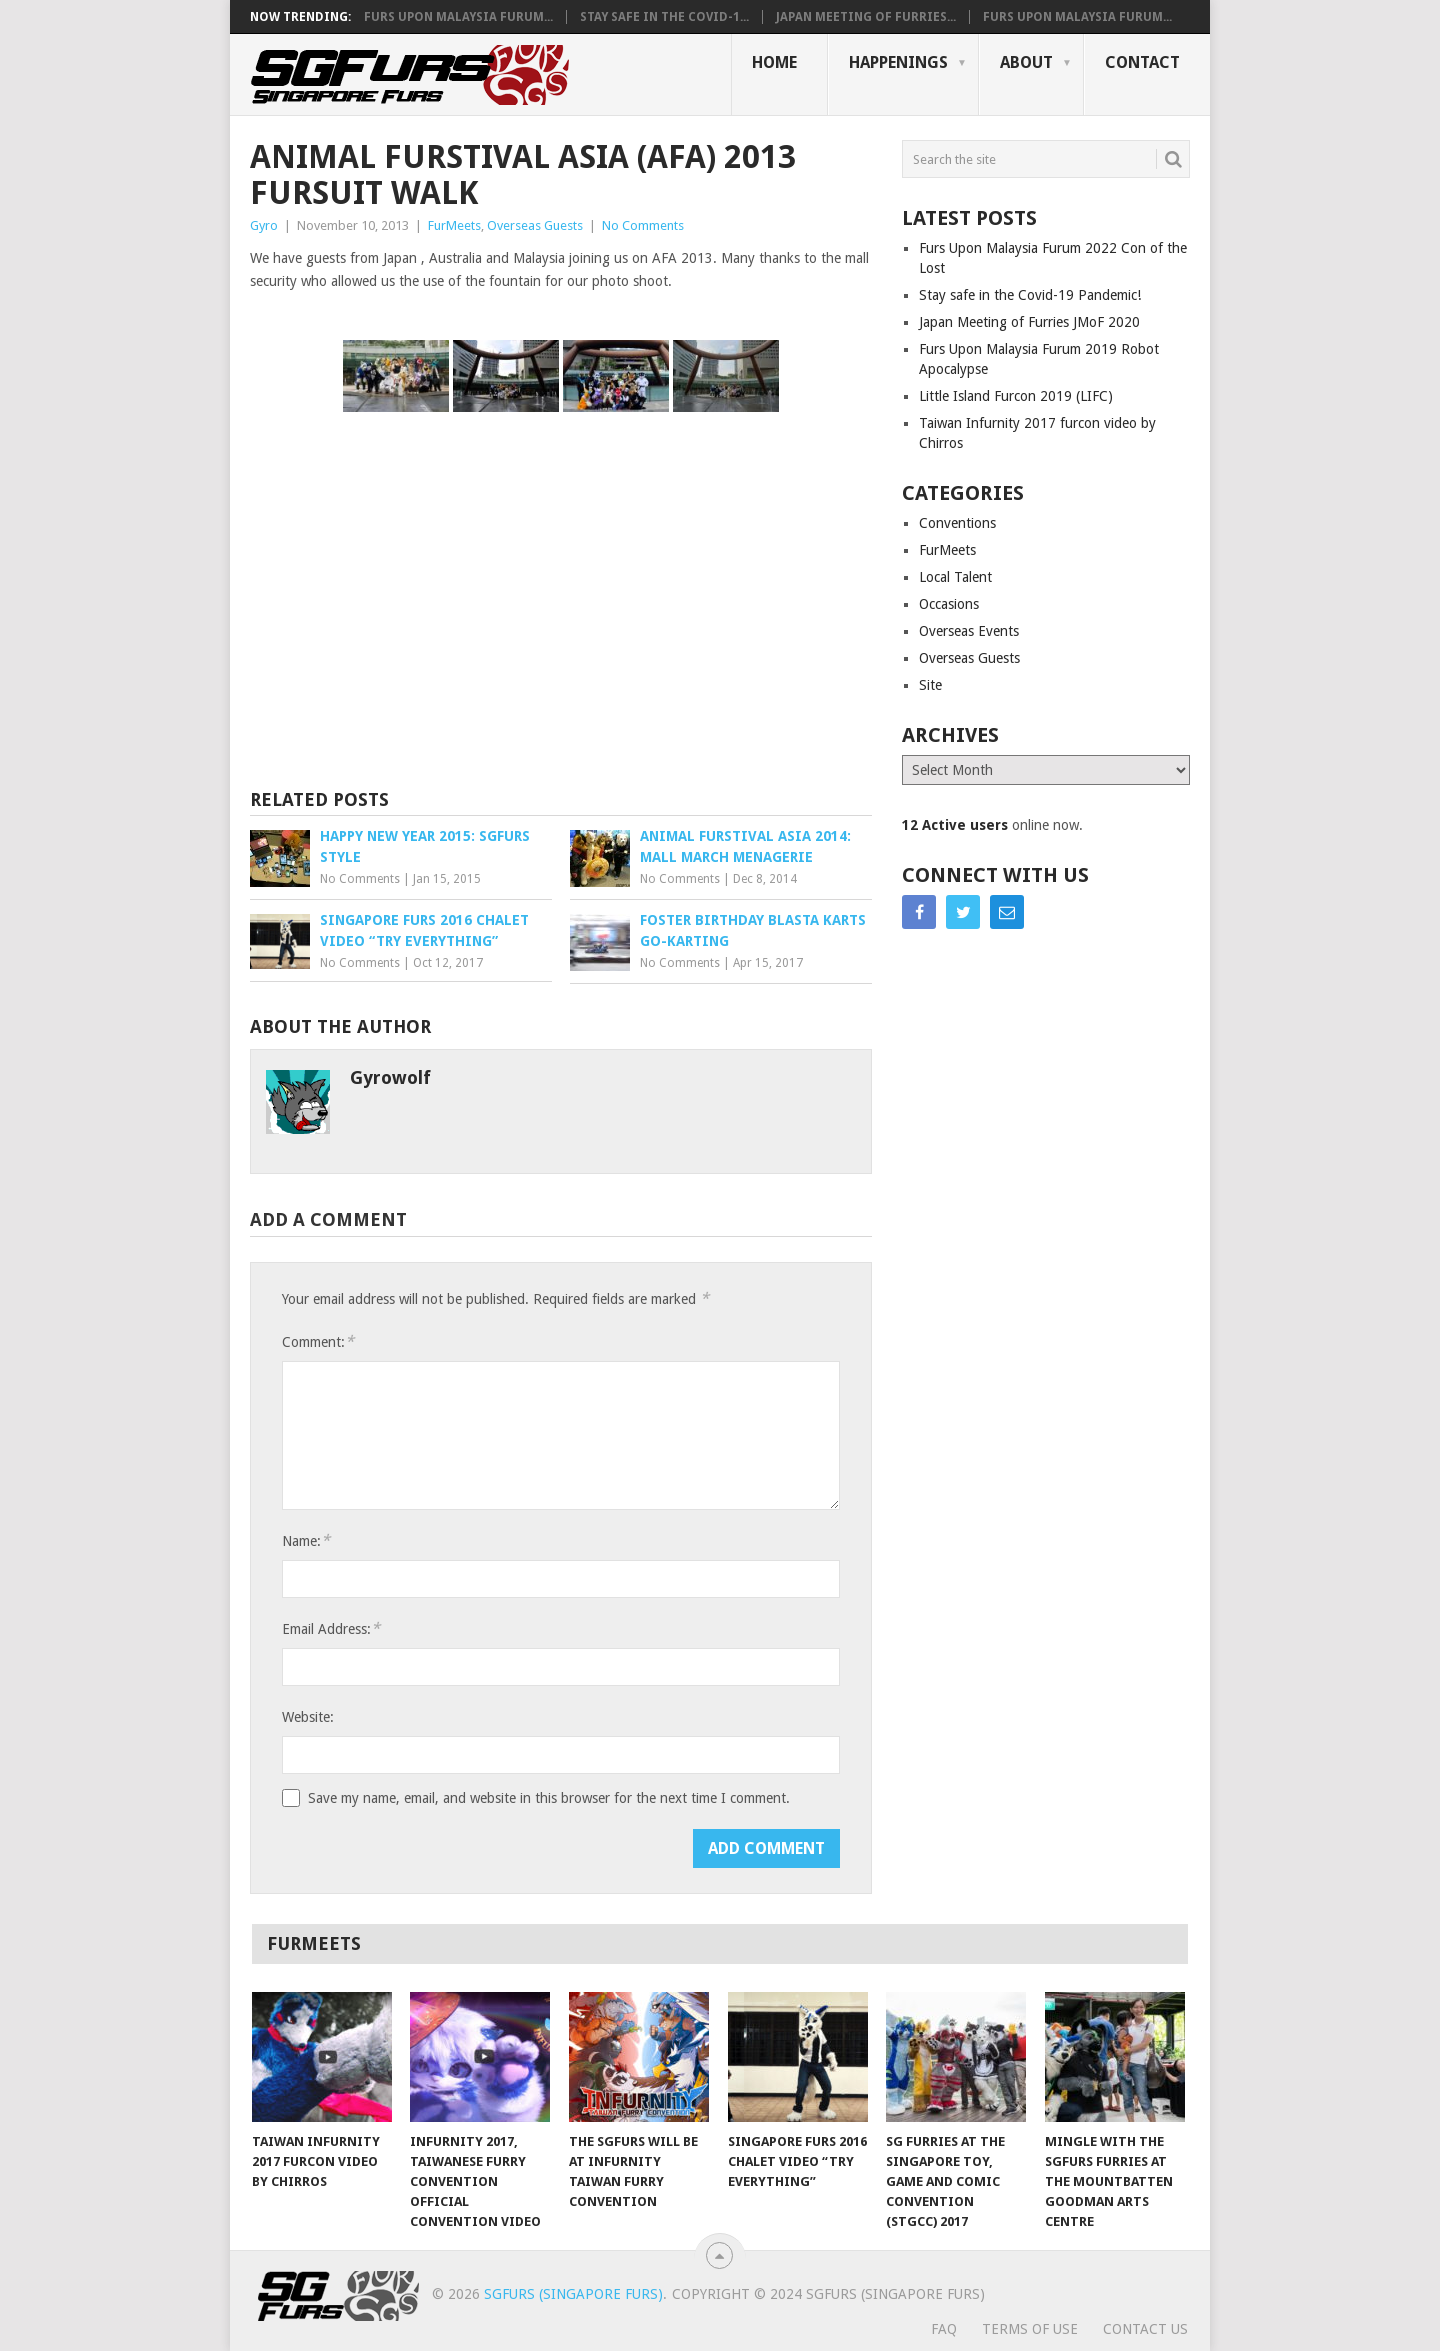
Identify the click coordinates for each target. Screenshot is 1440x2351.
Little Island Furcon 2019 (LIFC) (1016, 396)
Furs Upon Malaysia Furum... (458, 17)
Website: (308, 1717)
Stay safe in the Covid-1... (664, 17)
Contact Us (1145, 2329)
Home (774, 62)
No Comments (643, 225)
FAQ (944, 2329)
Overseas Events (969, 631)
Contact (1142, 62)
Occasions (949, 604)
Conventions (957, 523)
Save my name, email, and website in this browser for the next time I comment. (549, 1798)
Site (930, 685)
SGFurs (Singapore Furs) (573, 2294)
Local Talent (955, 577)
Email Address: (331, 1628)
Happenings (898, 62)
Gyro (264, 225)
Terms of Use (1030, 2329)
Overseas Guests (535, 225)
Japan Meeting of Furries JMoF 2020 (1029, 322)
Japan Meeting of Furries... (866, 17)
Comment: (318, 1341)
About (1026, 62)
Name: (306, 1540)
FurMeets (454, 225)
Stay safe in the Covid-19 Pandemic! (1030, 295)
